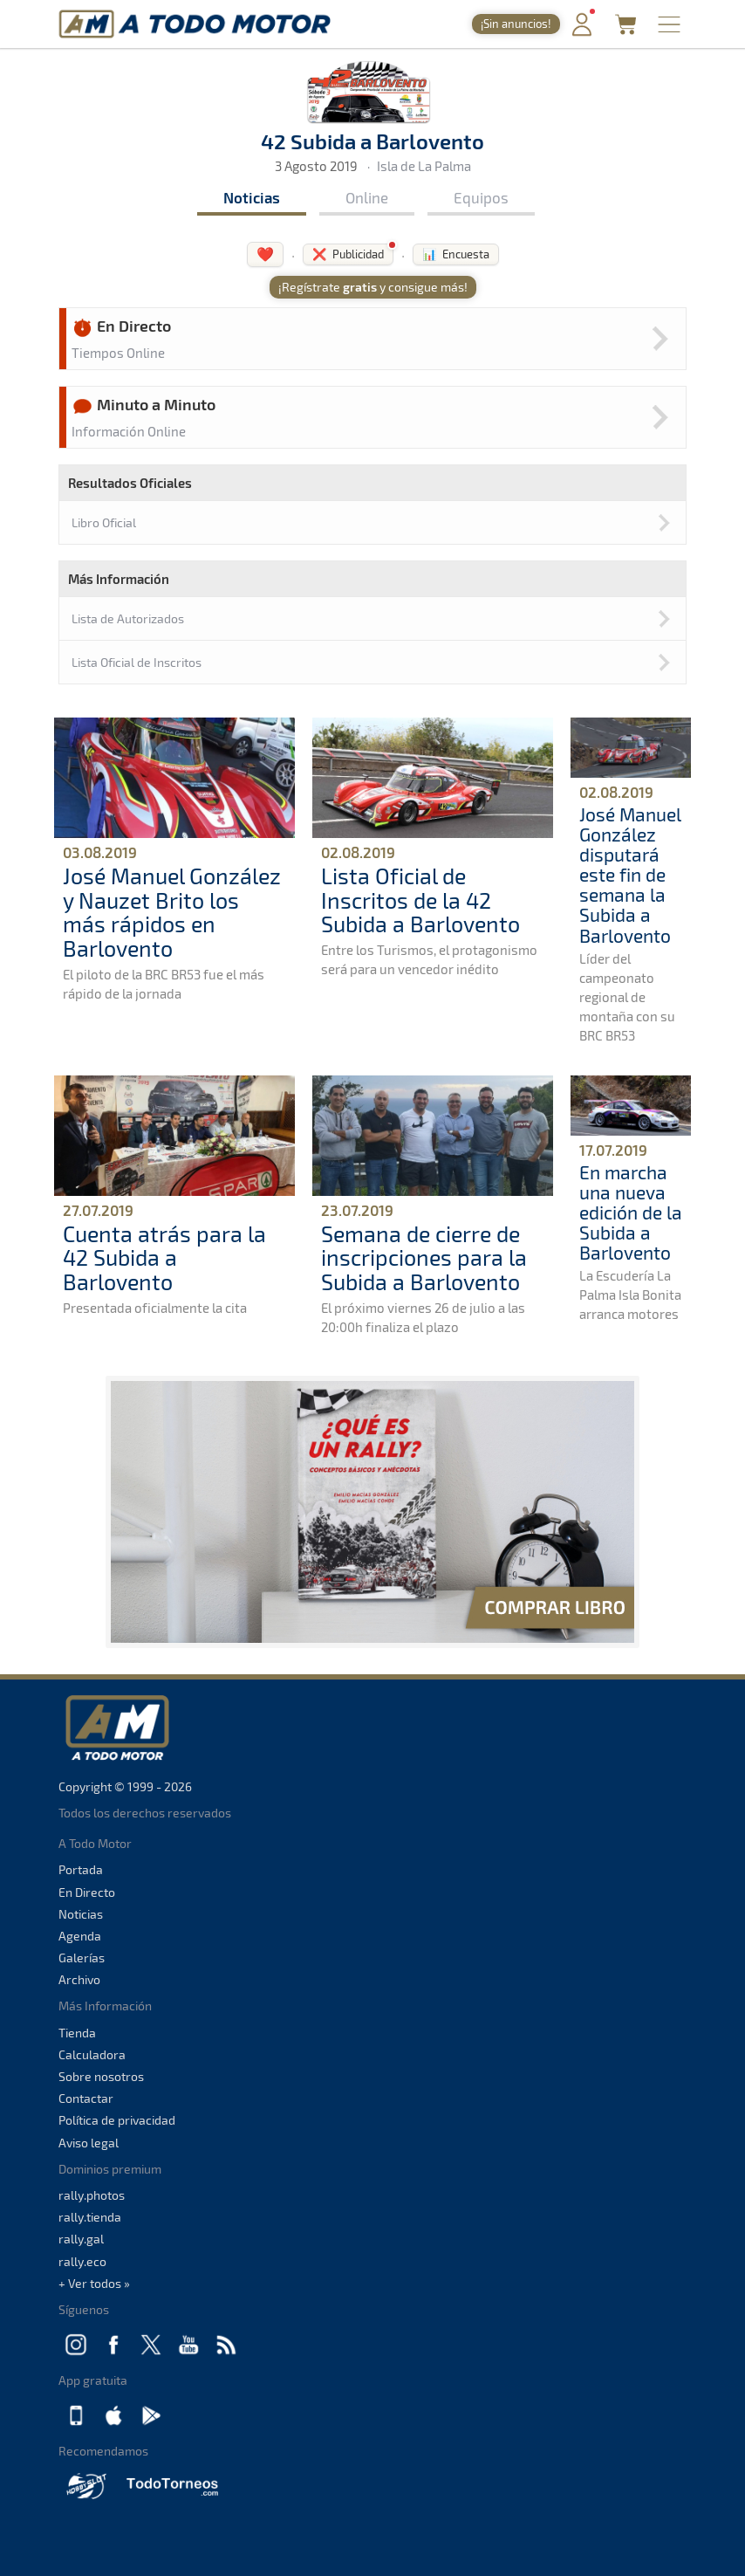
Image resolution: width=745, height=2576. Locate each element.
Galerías (81, 1957)
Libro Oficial (104, 522)
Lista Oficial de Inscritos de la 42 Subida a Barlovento (420, 899)
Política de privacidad (116, 2119)
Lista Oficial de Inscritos (137, 662)
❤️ (265, 253)
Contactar (85, 2098)
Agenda (79, 1935)
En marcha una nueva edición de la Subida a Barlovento (630, 1212)
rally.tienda (89, 2216)
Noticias (251, 197)
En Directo (86, 1892)
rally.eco (82, 2261)
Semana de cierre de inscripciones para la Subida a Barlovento (424, 1257)
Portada (80, 1869)
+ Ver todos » (94, 2283)
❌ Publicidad (348, 254)
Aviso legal (88, 2142)
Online (366, 197)
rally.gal (81, 2238)
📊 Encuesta (455, 254)
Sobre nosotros (101, 2076)
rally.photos (91, 2195)
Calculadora (92, 2054)
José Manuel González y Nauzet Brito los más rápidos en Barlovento (172, 911)
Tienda (77, 2032)
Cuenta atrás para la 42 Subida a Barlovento (164, 1257)
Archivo (79, 1979)
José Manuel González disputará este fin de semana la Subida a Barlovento (629, 874)
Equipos (481, 197)
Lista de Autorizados (128, 618)
